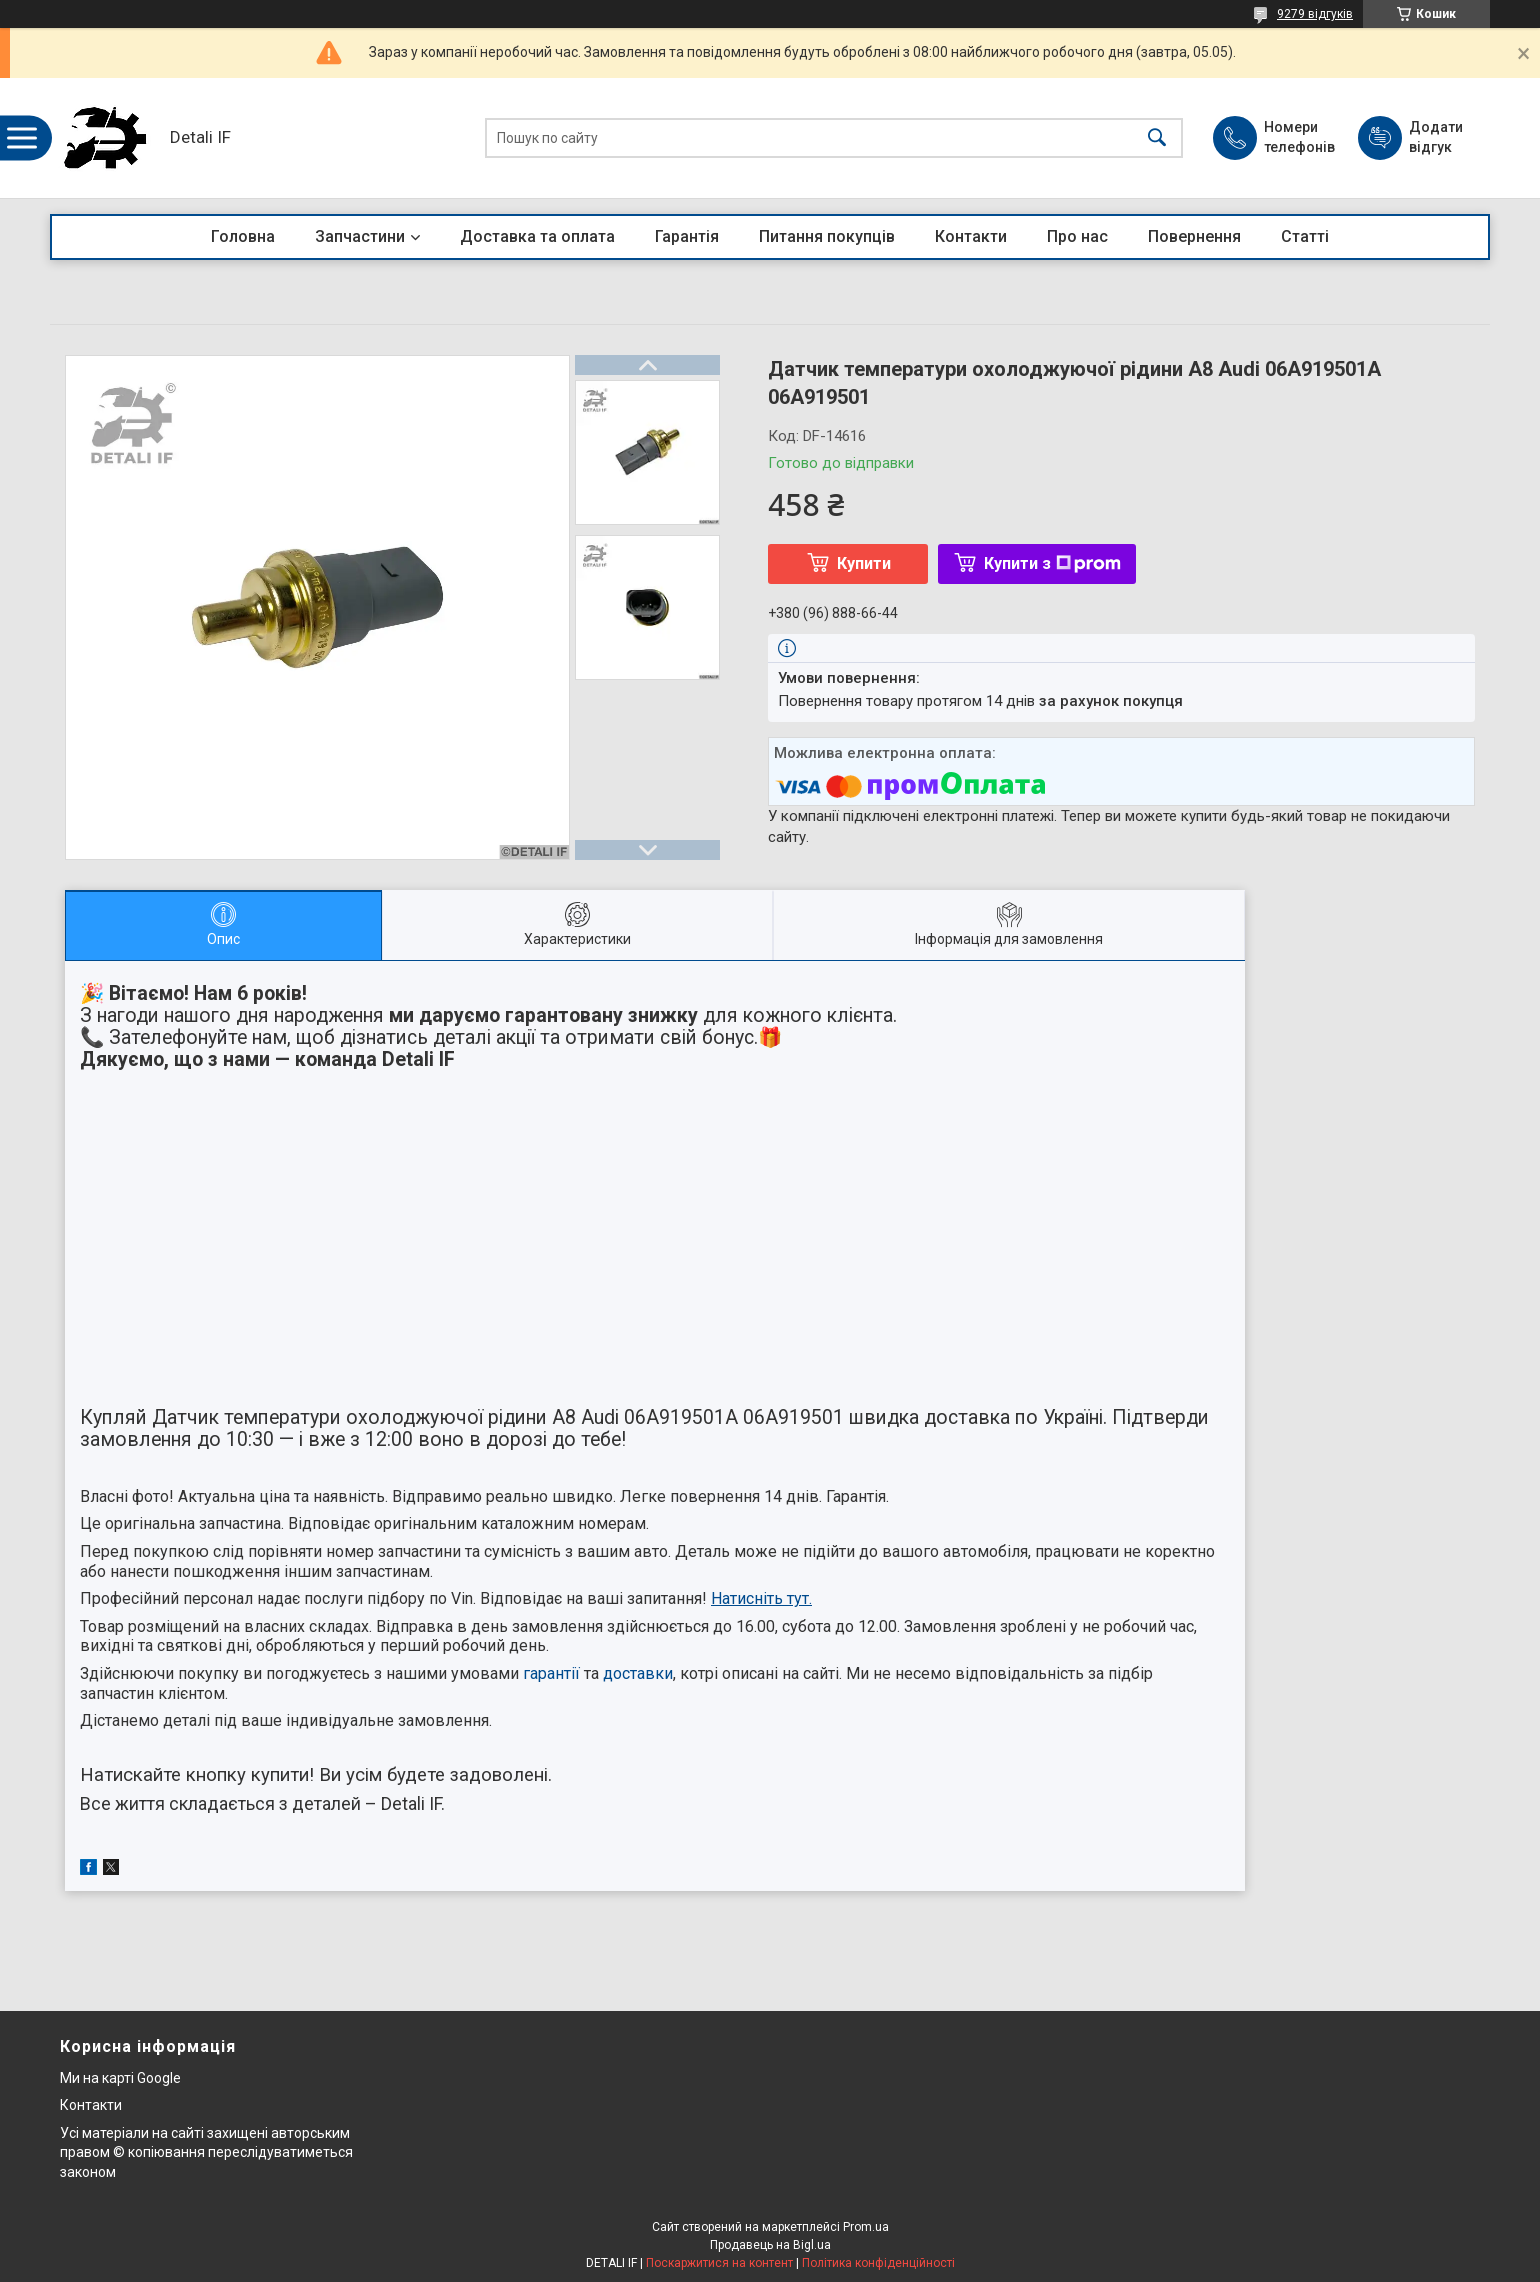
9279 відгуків (1315, 14)
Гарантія (687, 236)
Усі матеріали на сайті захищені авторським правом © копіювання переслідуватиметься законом (206, 2152)
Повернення (1194, 236)
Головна (243, 236)
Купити (864, 563)
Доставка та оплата (537, 236)
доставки (638, 1673)
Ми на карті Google (120, 2078)
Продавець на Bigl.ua (770, 2245)
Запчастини (360, 236)
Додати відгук (1436, 137)
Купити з (1052, 563)
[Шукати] (1157, 138)
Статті (1305, 236)
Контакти (971, 236)
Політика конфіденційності (878, 2263)
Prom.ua (866, 2227)
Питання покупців (827, 236)
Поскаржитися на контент (719, 2263)
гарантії (551, 1673)
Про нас (1077, 236)
